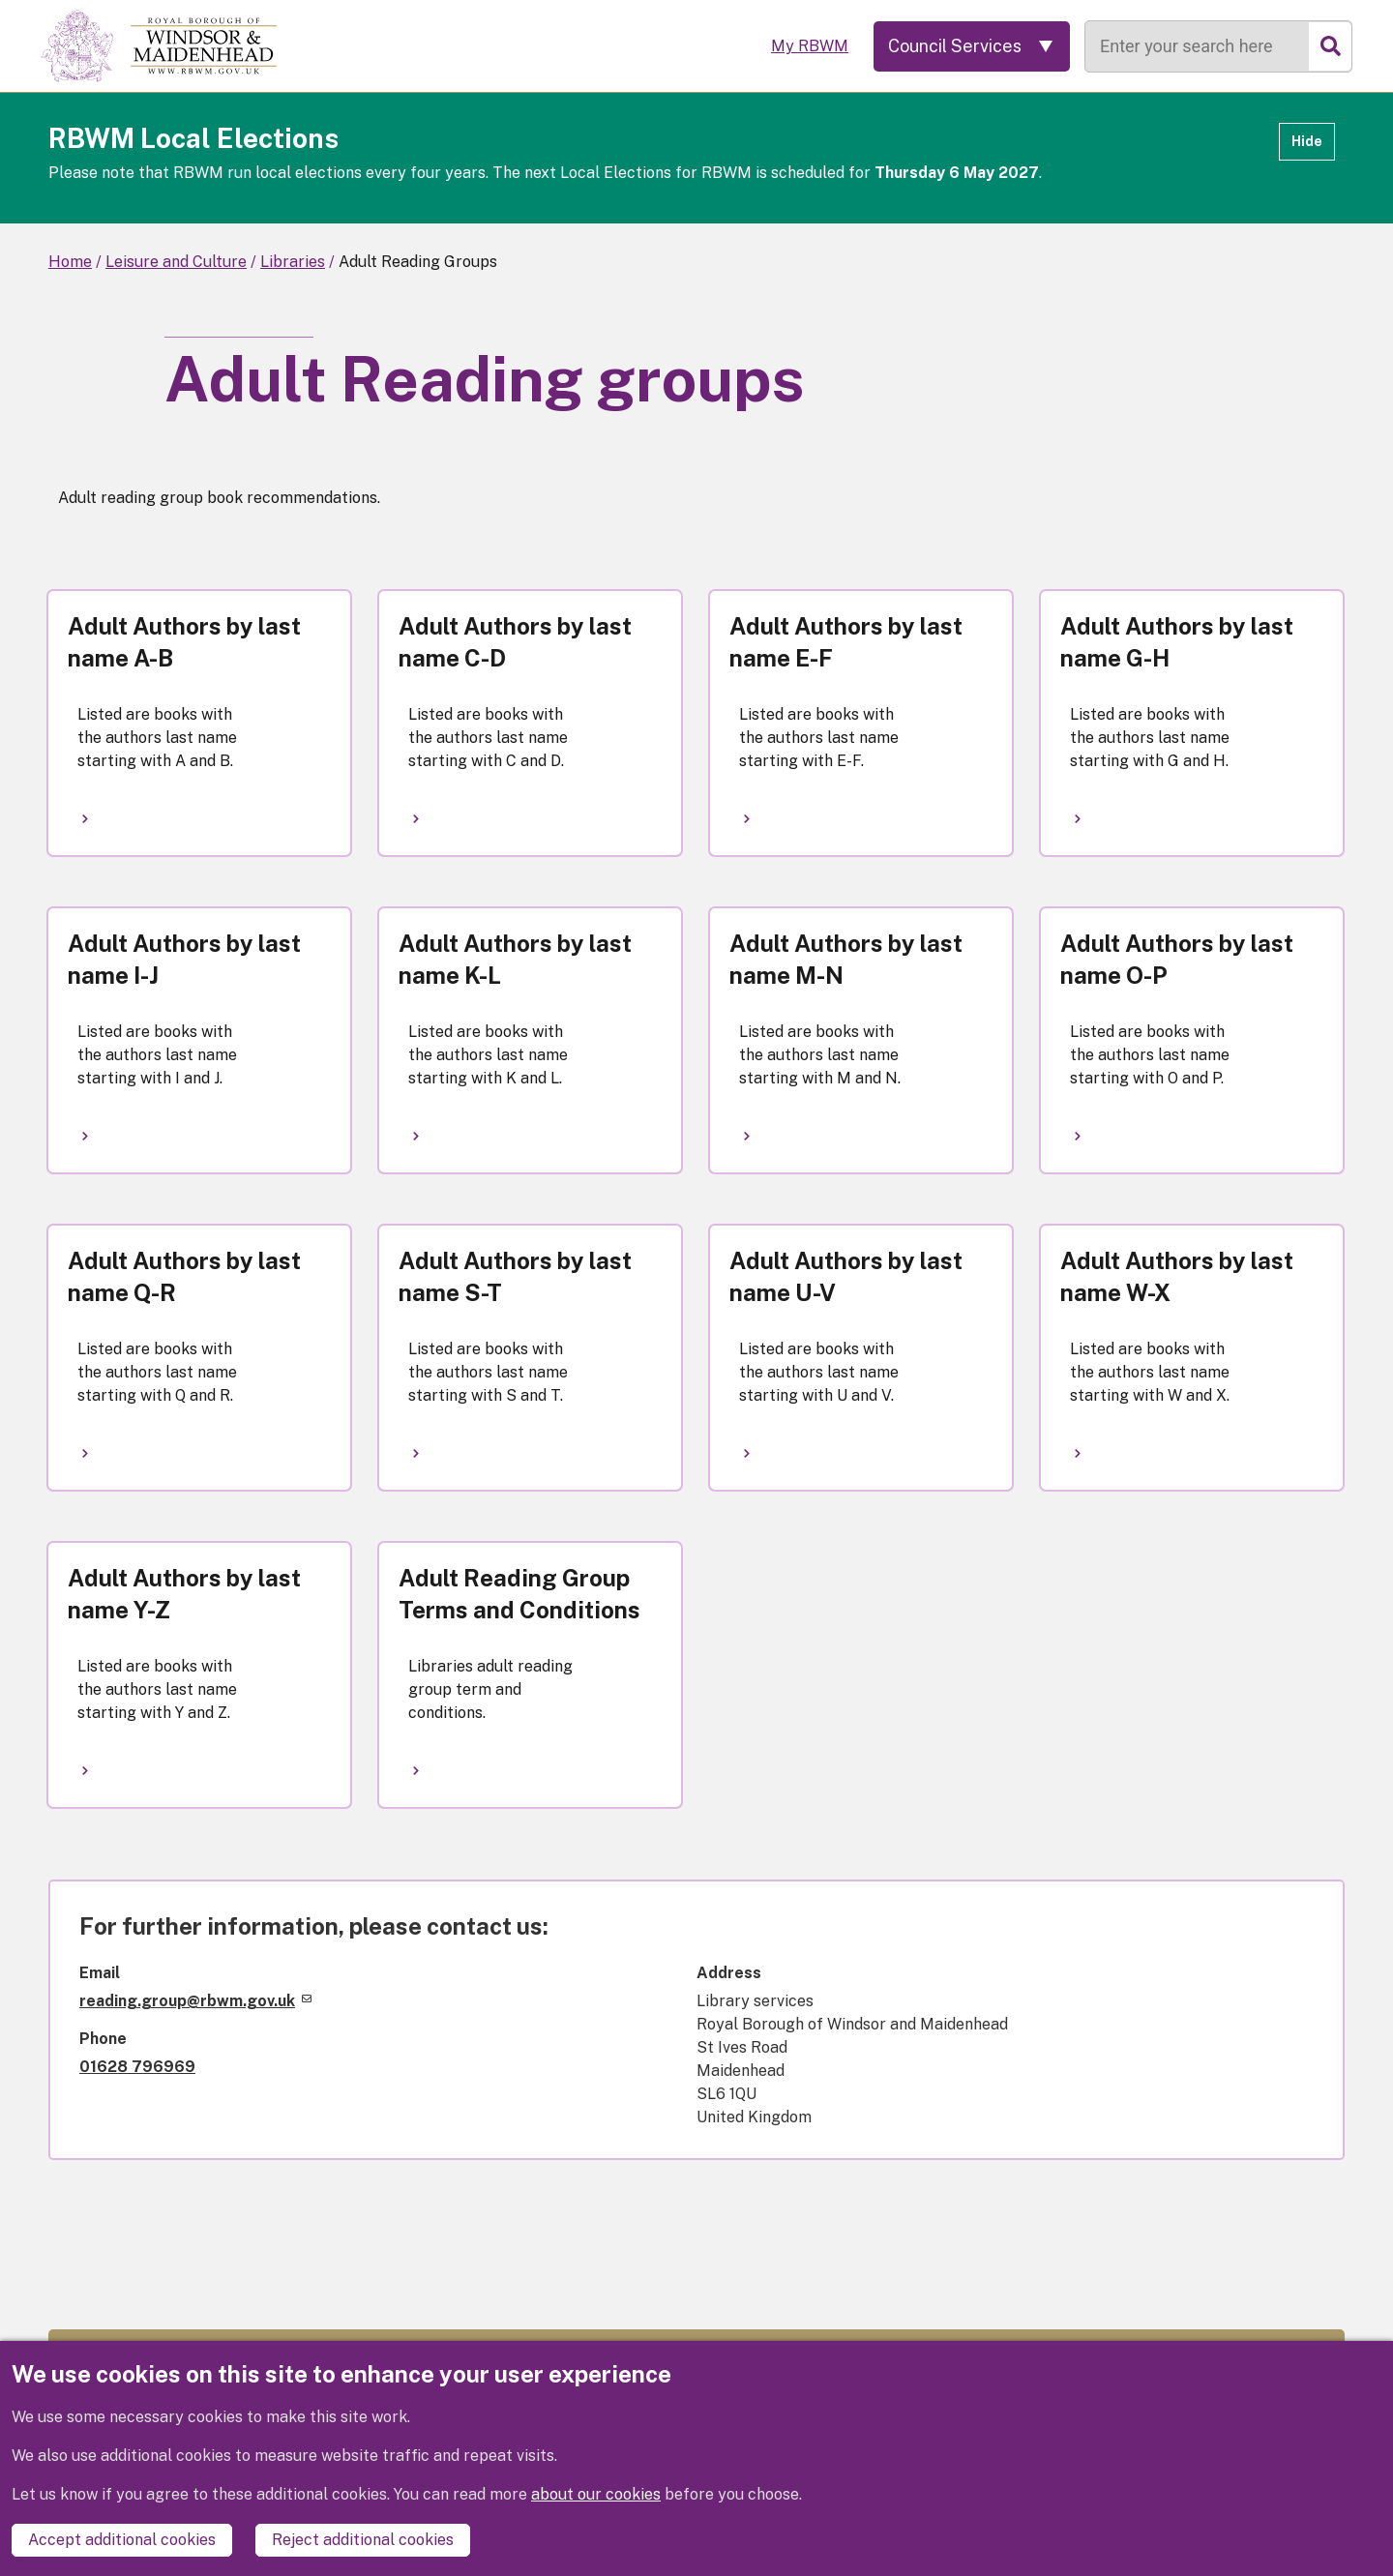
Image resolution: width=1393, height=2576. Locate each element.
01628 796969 (137, 2067)
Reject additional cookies (363, 2540)
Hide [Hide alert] (1306, 141)
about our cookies (596, 2494)
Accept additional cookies (122, 2540)
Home (70, 261)
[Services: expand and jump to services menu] (972, 46)
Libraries (292, 261)
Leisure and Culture (176, 261)
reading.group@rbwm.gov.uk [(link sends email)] (195, 2001)
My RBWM (809, 46)
